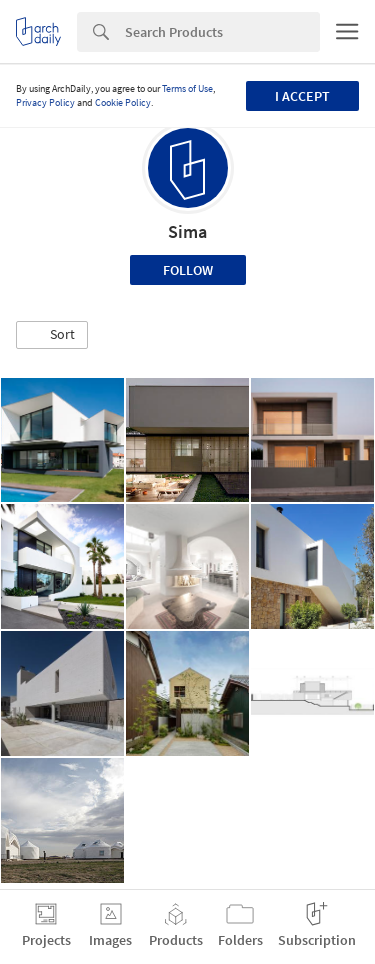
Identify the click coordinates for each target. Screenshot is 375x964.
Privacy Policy (45, 102)
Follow (188, 270)
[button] (52, 335)
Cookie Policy (123, 102)
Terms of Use (187, 88)
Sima (187, 231)
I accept (302, 96)
